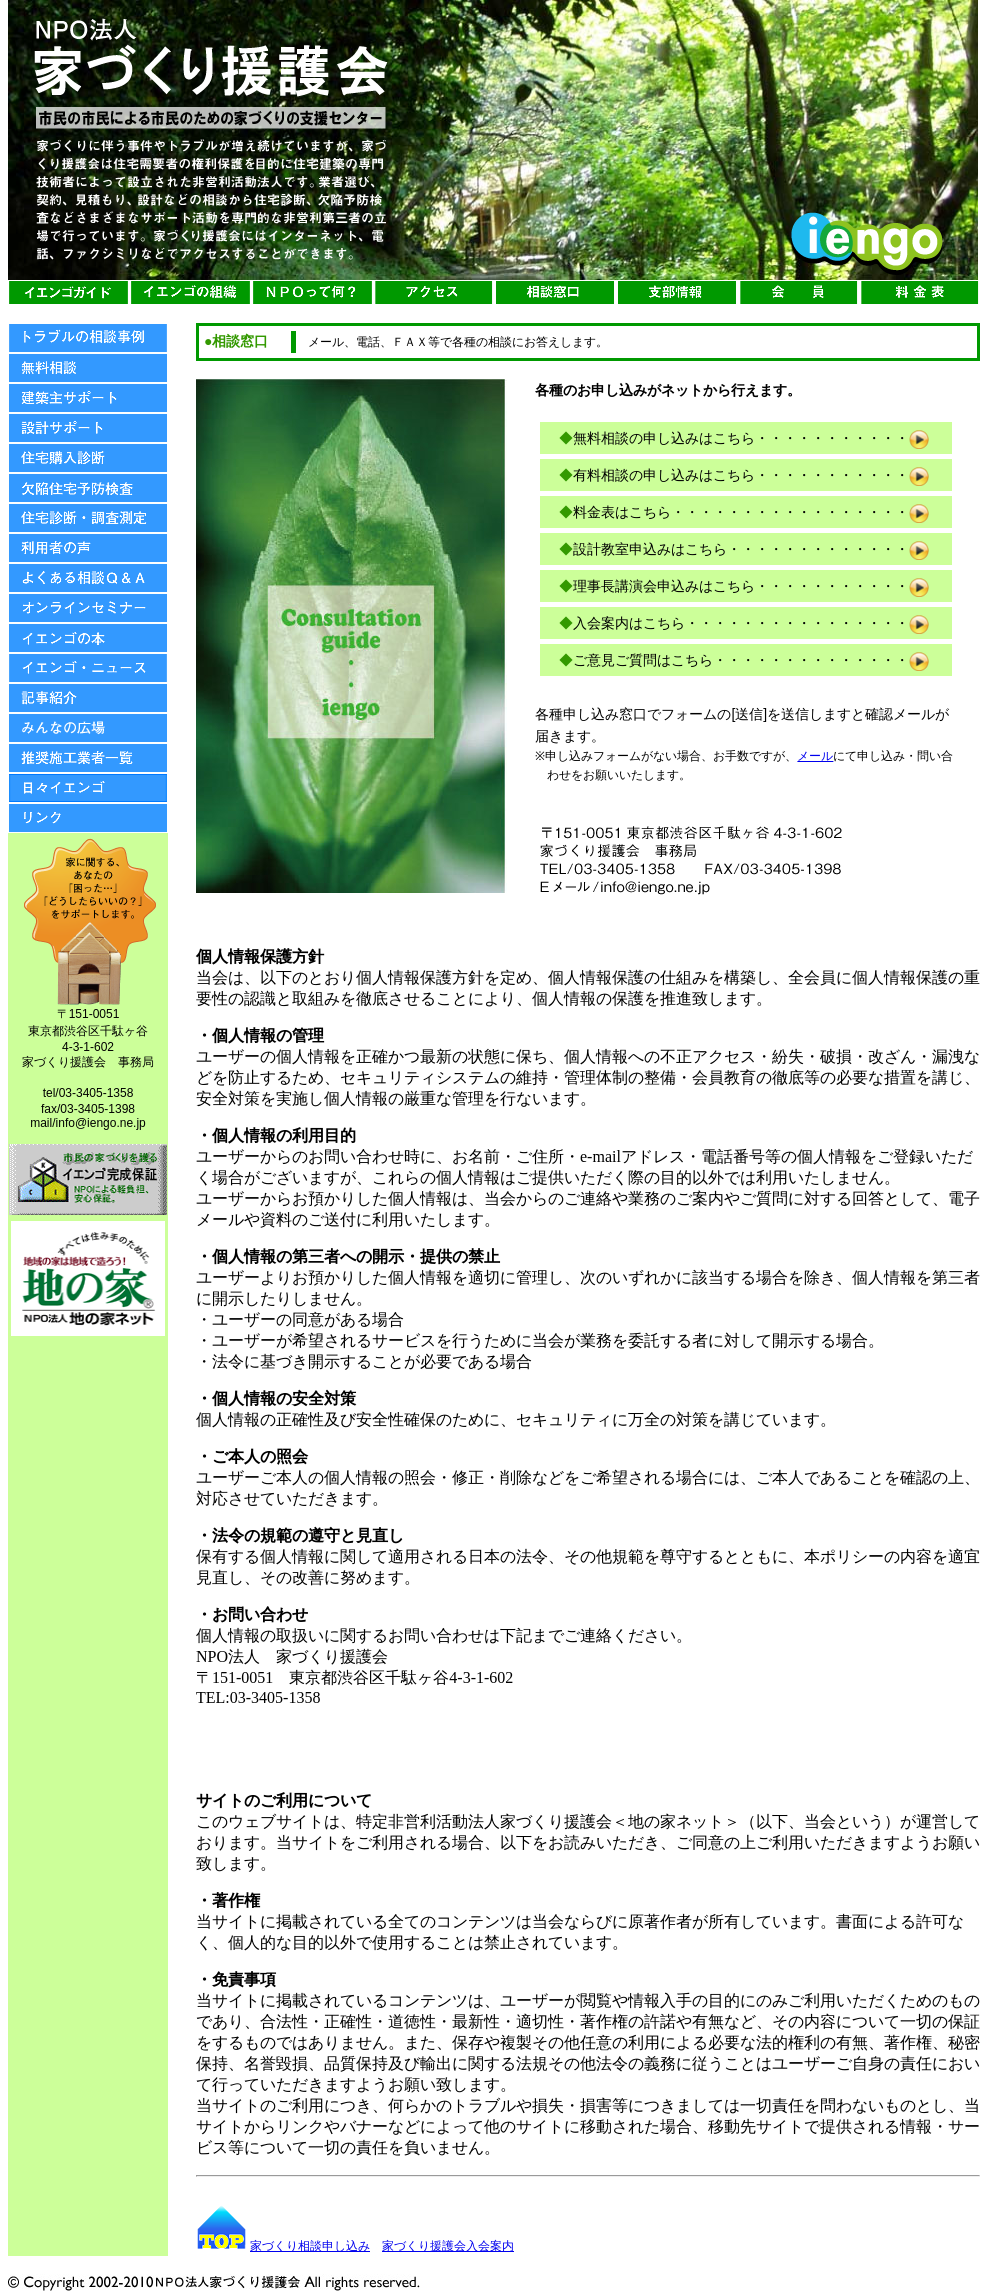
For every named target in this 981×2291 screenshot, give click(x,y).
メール (815, 756)
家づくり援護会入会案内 (448, 2246)
